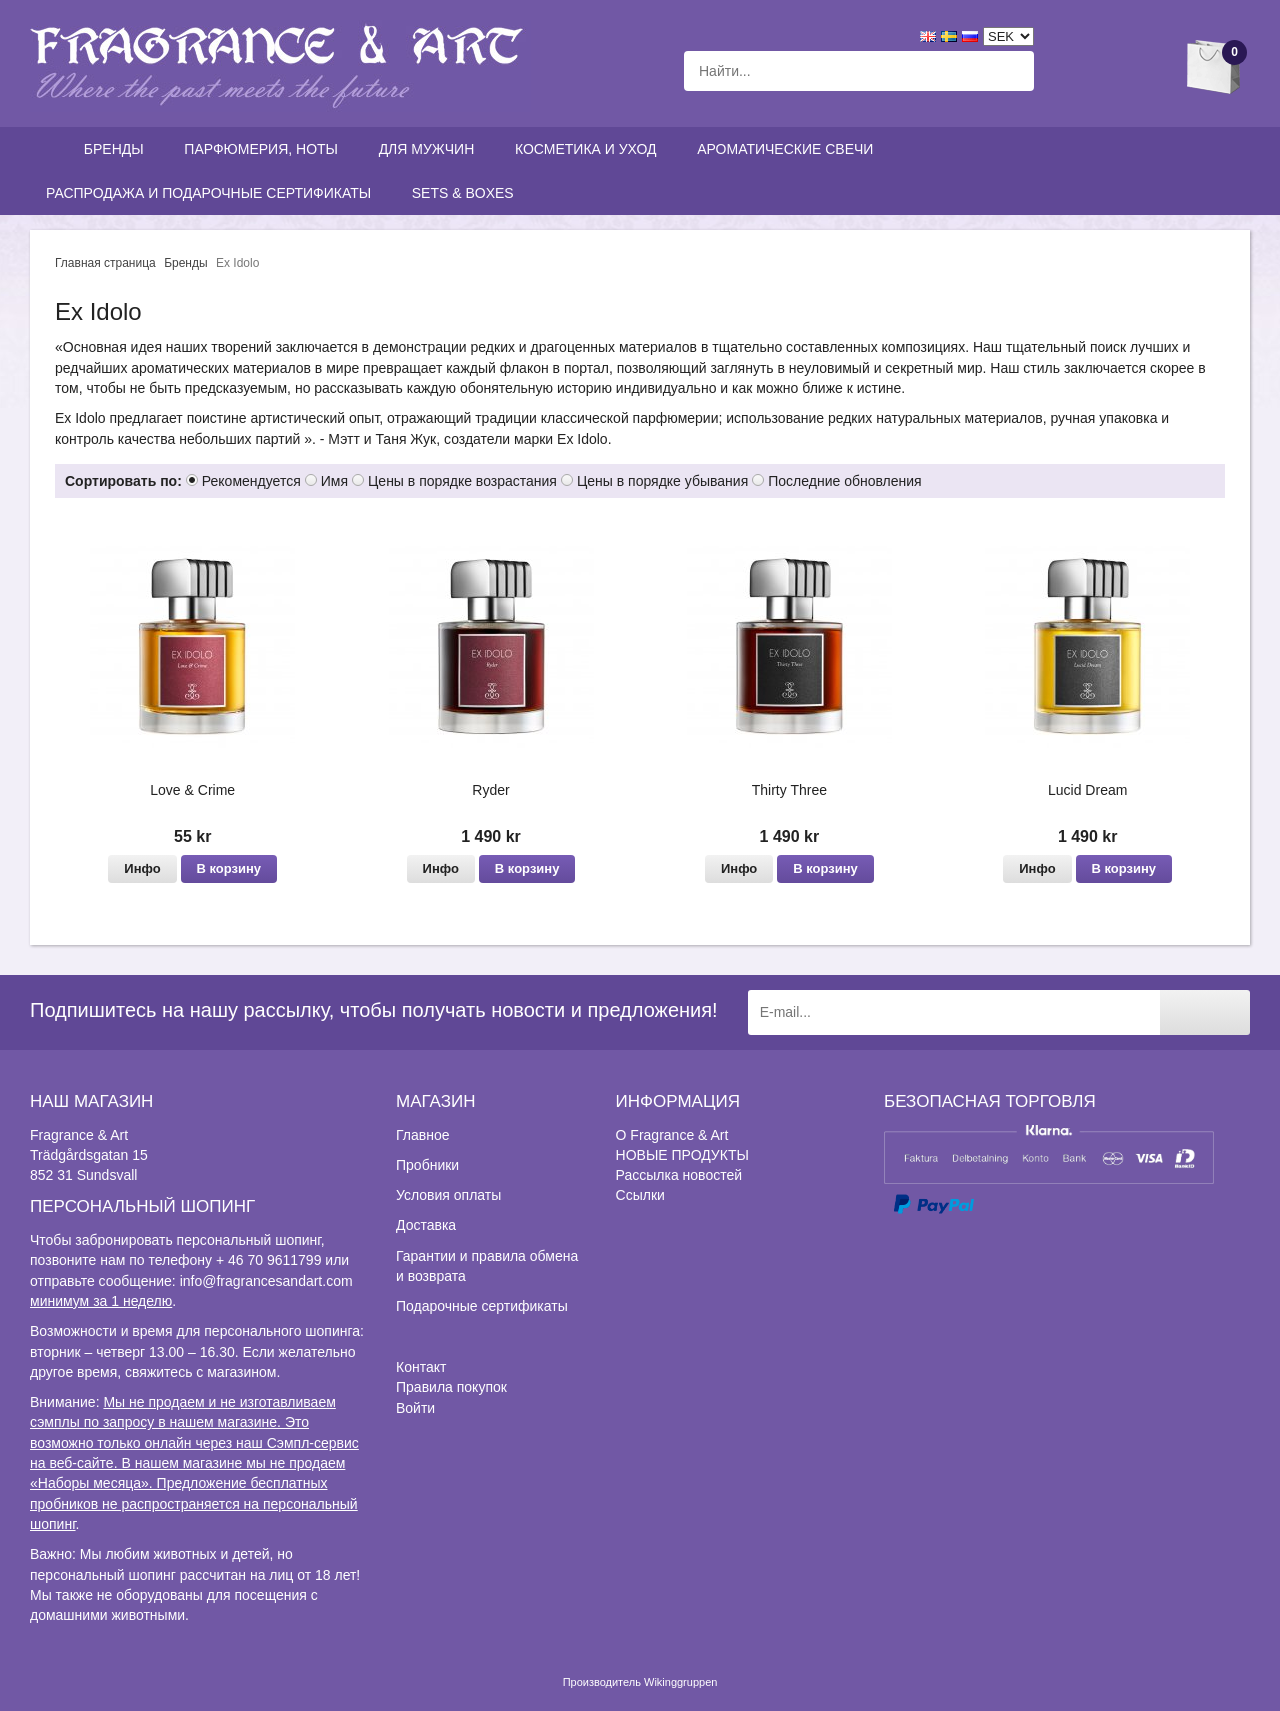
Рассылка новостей (679, 1175)
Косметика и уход (590, 149)
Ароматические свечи (785, 149)
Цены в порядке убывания (662, 481)
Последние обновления (844, 481)
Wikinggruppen (680, 1682)
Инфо (142, 868)
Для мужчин (431, 149)
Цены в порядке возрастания (462, 481)
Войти (415, 1408)
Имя (334, 481)
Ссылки (640, 1195)
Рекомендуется (251, 481)
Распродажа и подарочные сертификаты (213, 193)
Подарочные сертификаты (482, 1306)
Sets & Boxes (467, 193)
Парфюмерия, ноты (265, 149)
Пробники (427, 1165)
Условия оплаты (448, 1195)
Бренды (118, 149)
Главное (423, 1135)
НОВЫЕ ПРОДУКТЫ (682, 1155)
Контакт (421, 1367)
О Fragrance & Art (672, 1135)
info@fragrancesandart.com (266, 1281)
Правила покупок (451, 1387)
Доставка (426, 1225)
